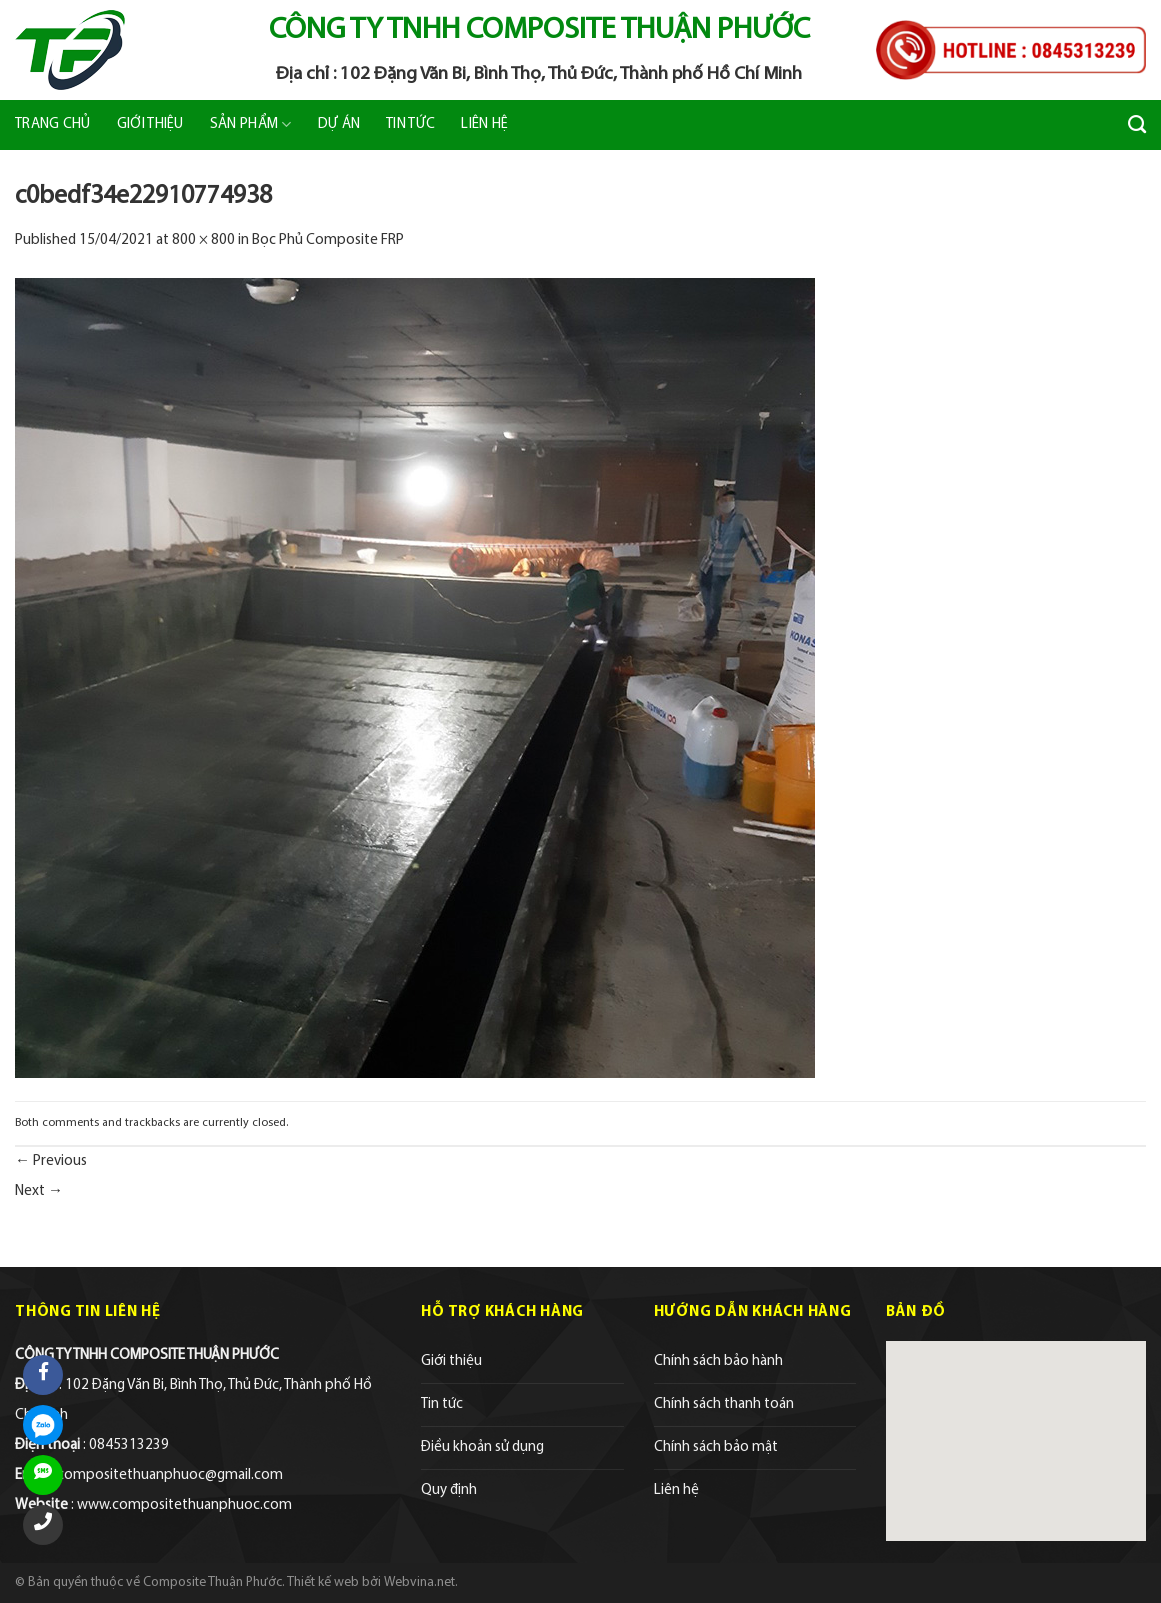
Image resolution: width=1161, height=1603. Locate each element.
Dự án (339, 124)
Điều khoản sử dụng (482, 1447)
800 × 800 (203, 240)
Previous (51, 1161)
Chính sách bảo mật (716, 1447)
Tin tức (410, 124)
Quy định (449, 1490)
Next (39, 1191)
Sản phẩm (251, 124)
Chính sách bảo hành (718, 1361)
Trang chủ (53, 124)
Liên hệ (484, 124)
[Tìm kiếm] (1137, 125)
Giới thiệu (150, 124)
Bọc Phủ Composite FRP (328, 240)
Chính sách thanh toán (724, 1404)
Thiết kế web (323, 1582)
